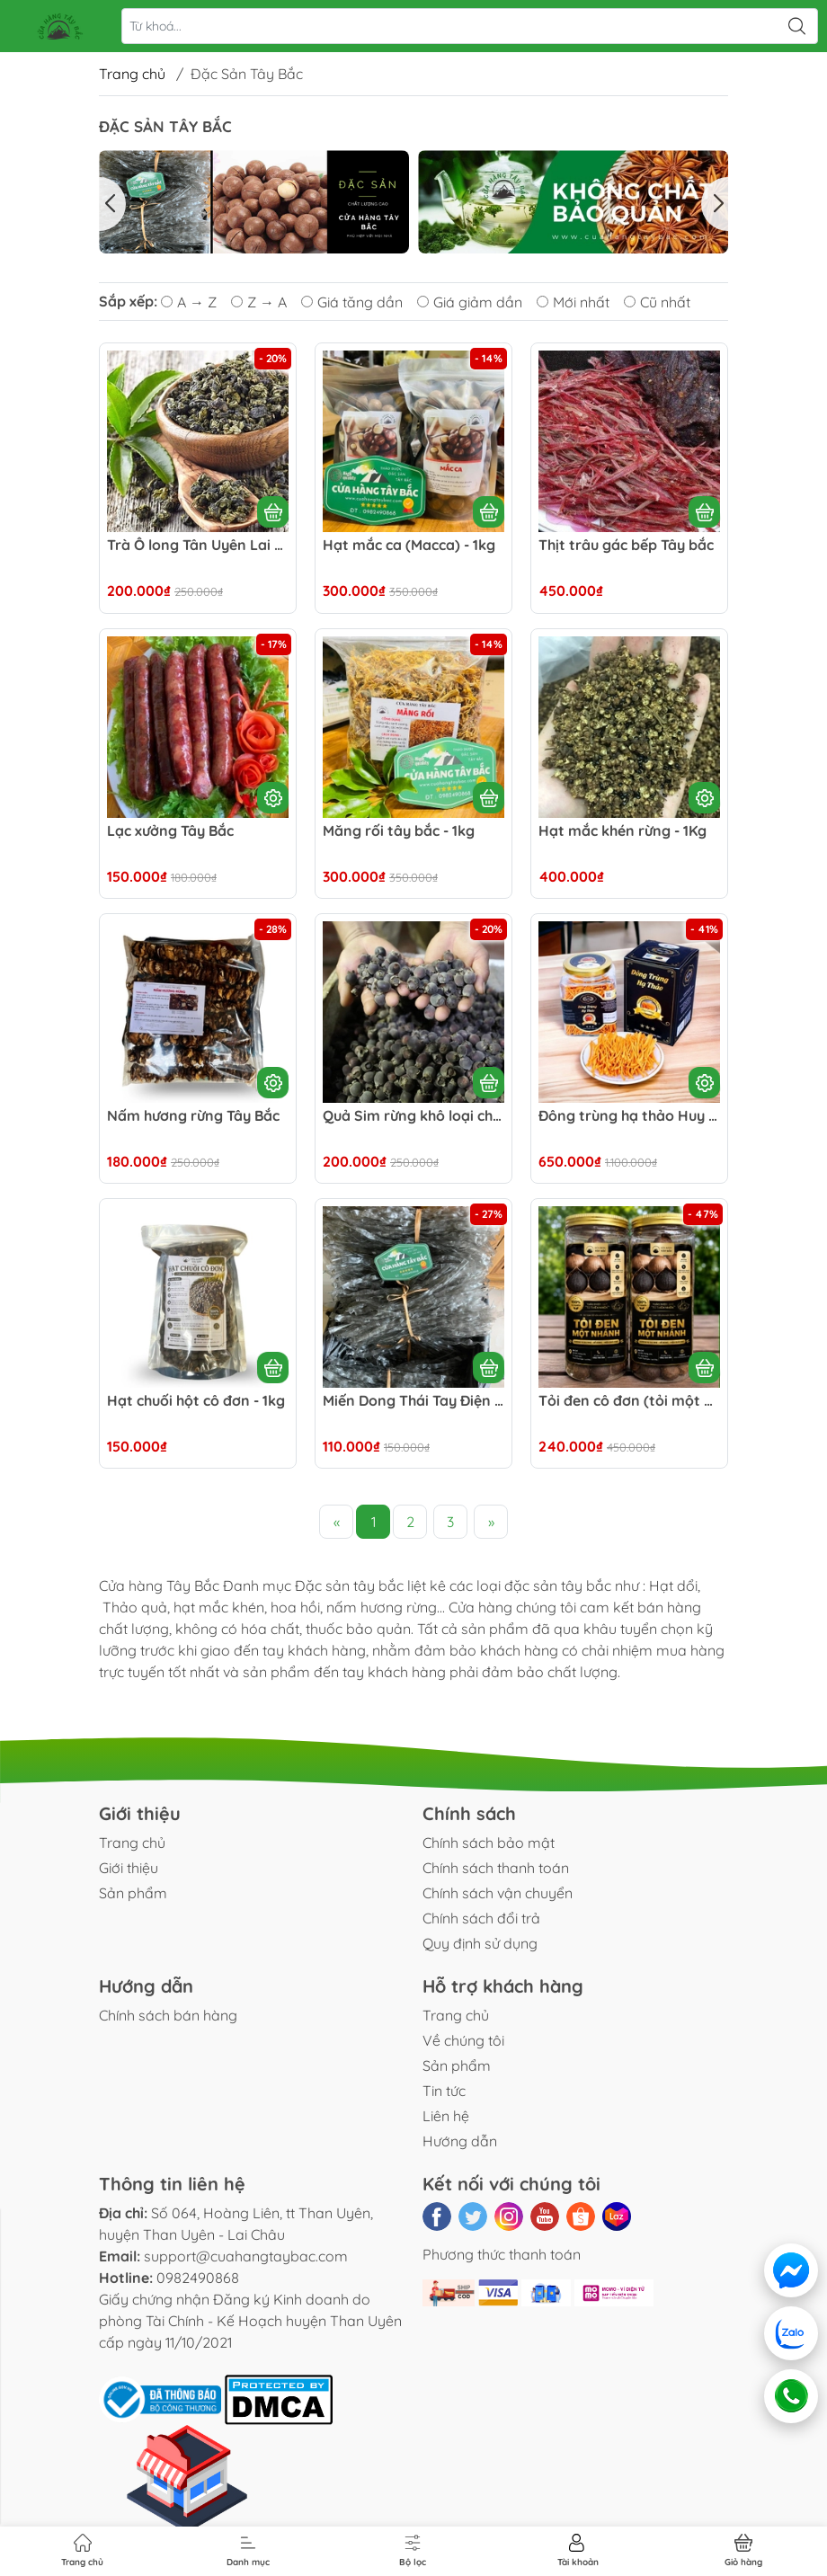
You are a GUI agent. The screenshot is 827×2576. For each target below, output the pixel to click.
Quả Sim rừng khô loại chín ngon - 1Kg (413, 1115)
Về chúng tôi (463, 2040)
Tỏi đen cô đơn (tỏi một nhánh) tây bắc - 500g (629, 1400)
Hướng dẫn (459, 2141)
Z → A (259, 302)
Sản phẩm (133, 1893)
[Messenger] (791, 2270)
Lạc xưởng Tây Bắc (170, 830)
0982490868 (197, 2278)
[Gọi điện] (791, 2396)
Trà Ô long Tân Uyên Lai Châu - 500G (198, 545)
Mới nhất (573, 302)
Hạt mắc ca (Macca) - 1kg (409, 545)
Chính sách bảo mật (488, 1843)
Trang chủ (132, 74)
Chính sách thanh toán (495, 1868)
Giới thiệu (128, 1868)
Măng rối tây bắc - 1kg (399, 830)
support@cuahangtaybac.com (246, 2256)
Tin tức (444, 2091)
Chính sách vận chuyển (497, 1893)
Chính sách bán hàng (168, 2015)
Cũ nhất (657, 302)
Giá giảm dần (469, 302)
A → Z (189, 302)
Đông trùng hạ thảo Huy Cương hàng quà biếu (629, 1115)
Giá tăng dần (352, 302)
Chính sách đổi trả (481, 1918)
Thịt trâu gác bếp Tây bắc (626, 545)
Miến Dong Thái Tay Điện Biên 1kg (413, 1400)
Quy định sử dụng (480, 1943)
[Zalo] (791, 2333)
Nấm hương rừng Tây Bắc (193, 1115)
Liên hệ (445, 2116)
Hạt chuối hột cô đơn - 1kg (196, 1400)
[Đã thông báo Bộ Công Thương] (162, 2398)
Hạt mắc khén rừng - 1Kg (622, 830)
